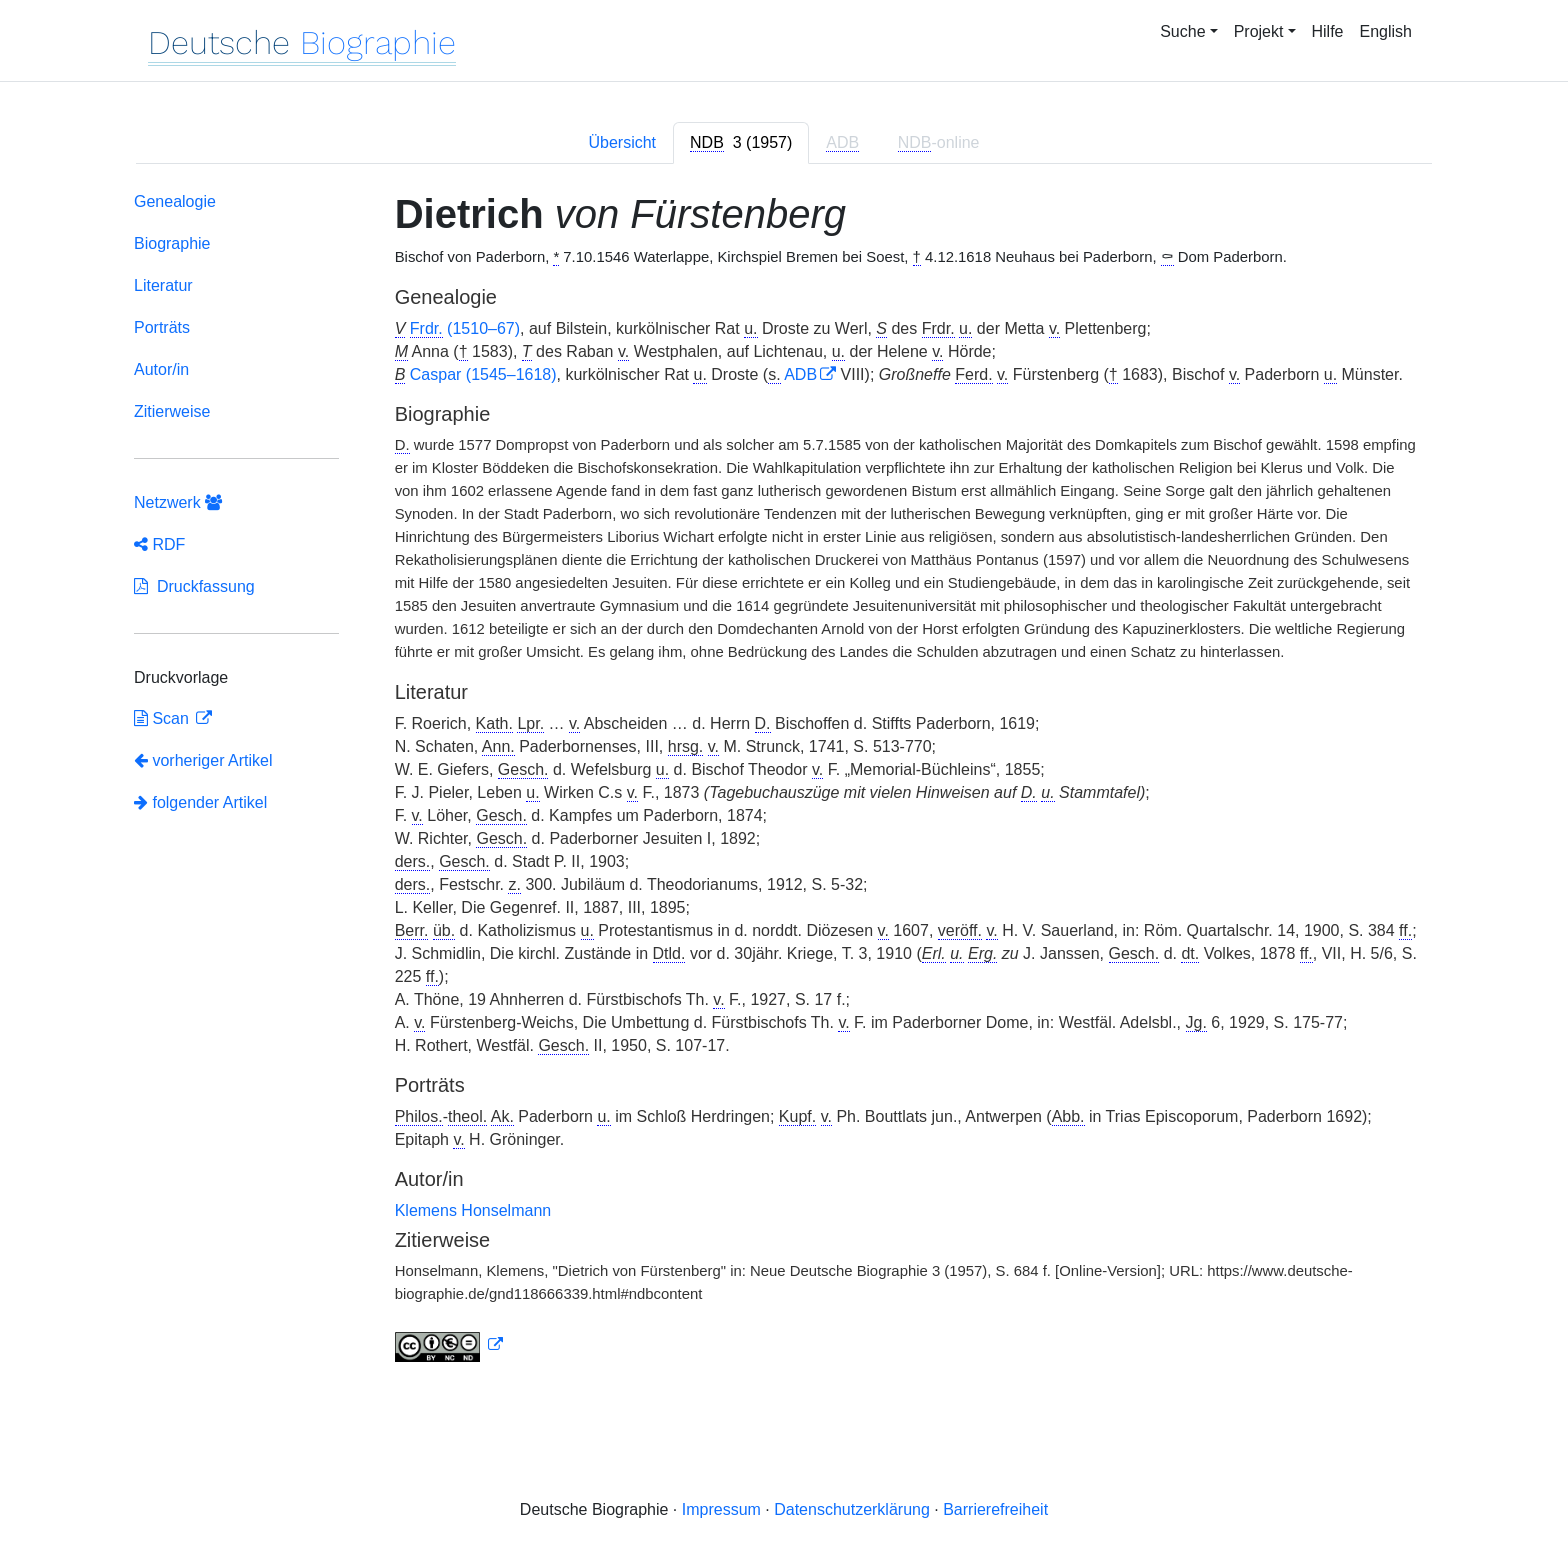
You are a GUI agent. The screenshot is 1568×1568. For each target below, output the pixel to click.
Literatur (163, 285)
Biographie (172, 243)
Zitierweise (172, 411)
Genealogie (175, 201)
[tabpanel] (784, 781)
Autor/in (161, 369)
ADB (800, 374)
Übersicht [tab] (622, 142)
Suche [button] (1182, 31)
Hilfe (1328, 31)
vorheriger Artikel (203, 760)
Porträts (162, 327)
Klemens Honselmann (473, 1210)
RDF (159, 544)
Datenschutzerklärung (852, 1509)
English (1386, 31)
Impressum (721, 1509)
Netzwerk (178, 502)
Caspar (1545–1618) (483, 374)
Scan (163, 718)
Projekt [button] (1259, 31)
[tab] (741, 143)
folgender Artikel (200, 802)
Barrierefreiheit (995, 1509)
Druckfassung (194, 586)
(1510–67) (465, 329)
